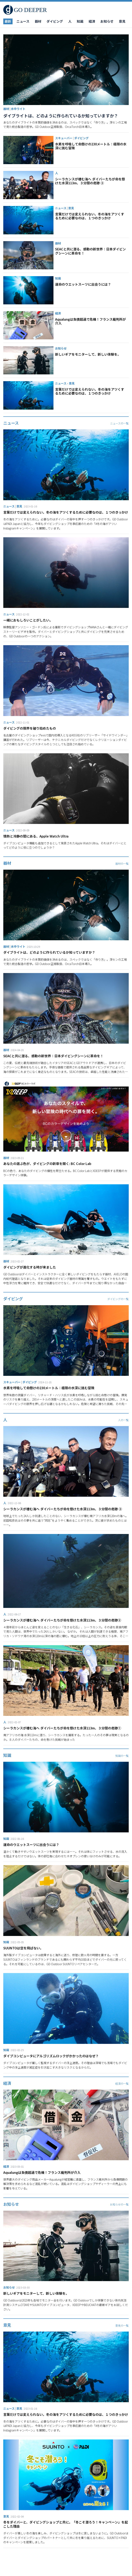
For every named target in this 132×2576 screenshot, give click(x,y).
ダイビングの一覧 (118, 1299)
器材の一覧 (122, 864)
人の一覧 (123, 1420)
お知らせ (106, 21)
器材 (38, 21)
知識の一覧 (122, 1756)
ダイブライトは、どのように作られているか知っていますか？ (60, 116)
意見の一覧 (122, 2325)
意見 (122, 21)
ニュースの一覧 (119, 423)
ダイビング (54, 21)
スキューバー (63, 138)
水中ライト (18, 109)
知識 (80, 21)
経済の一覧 (122, 2083)
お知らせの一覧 (119, 2204)
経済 (92, 21)
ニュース (22, 21)
